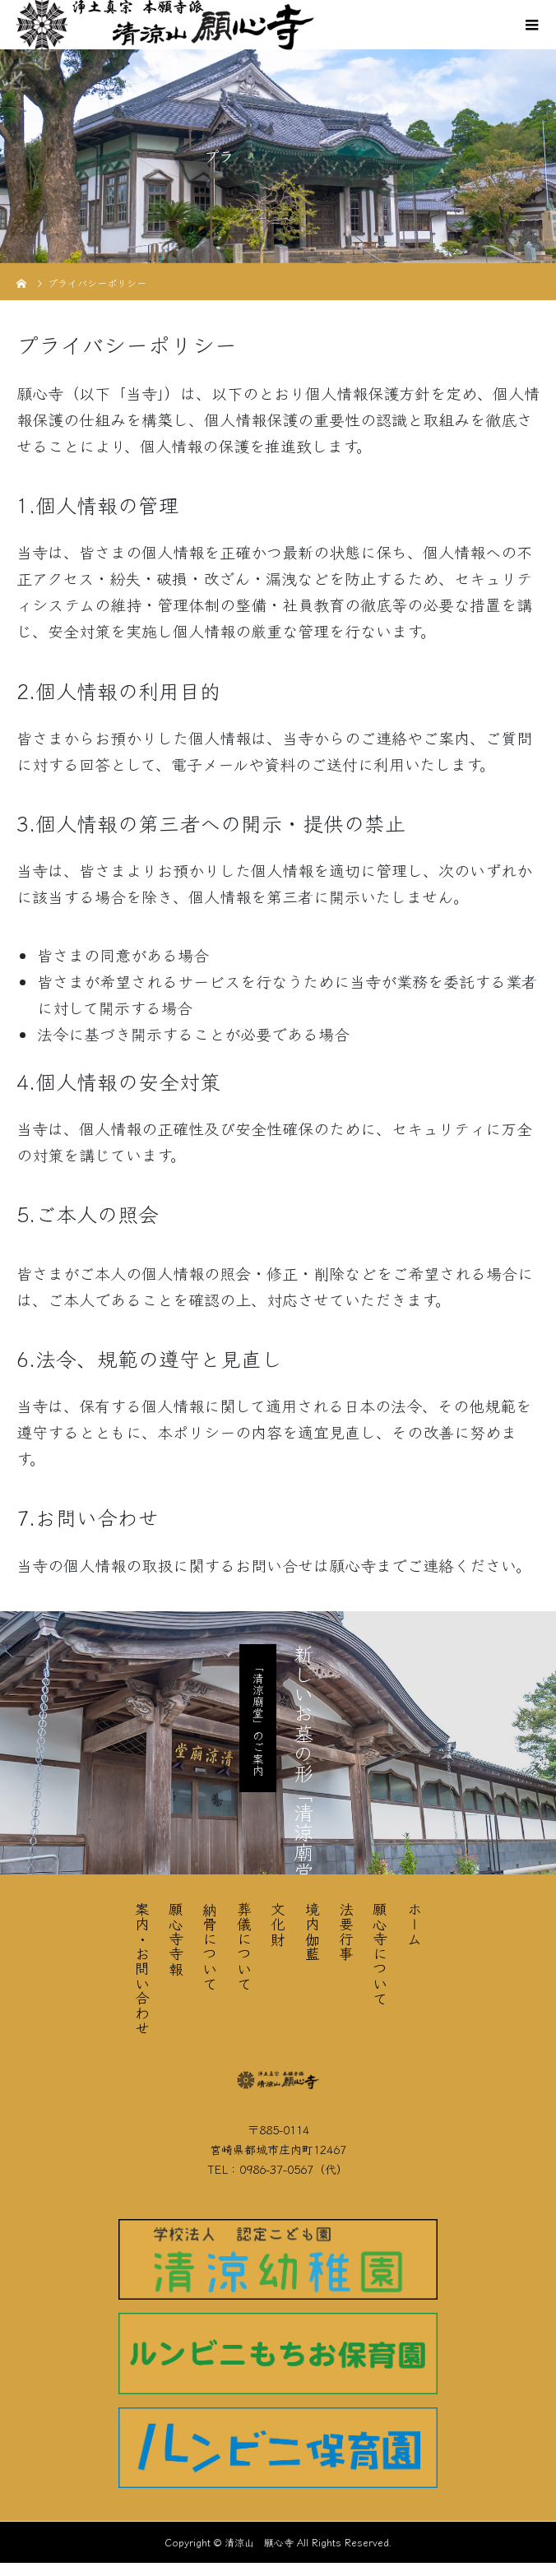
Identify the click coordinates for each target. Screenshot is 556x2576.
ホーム (414, 1924)
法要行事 (346, 1931)
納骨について (209, 1946)
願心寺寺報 (176, 1939)
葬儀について (244, 1946)
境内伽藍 (312, 1931)
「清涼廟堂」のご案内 (258, 1718)
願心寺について (380, 1953)
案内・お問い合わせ (142, 1968)
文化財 (278, 1924)
